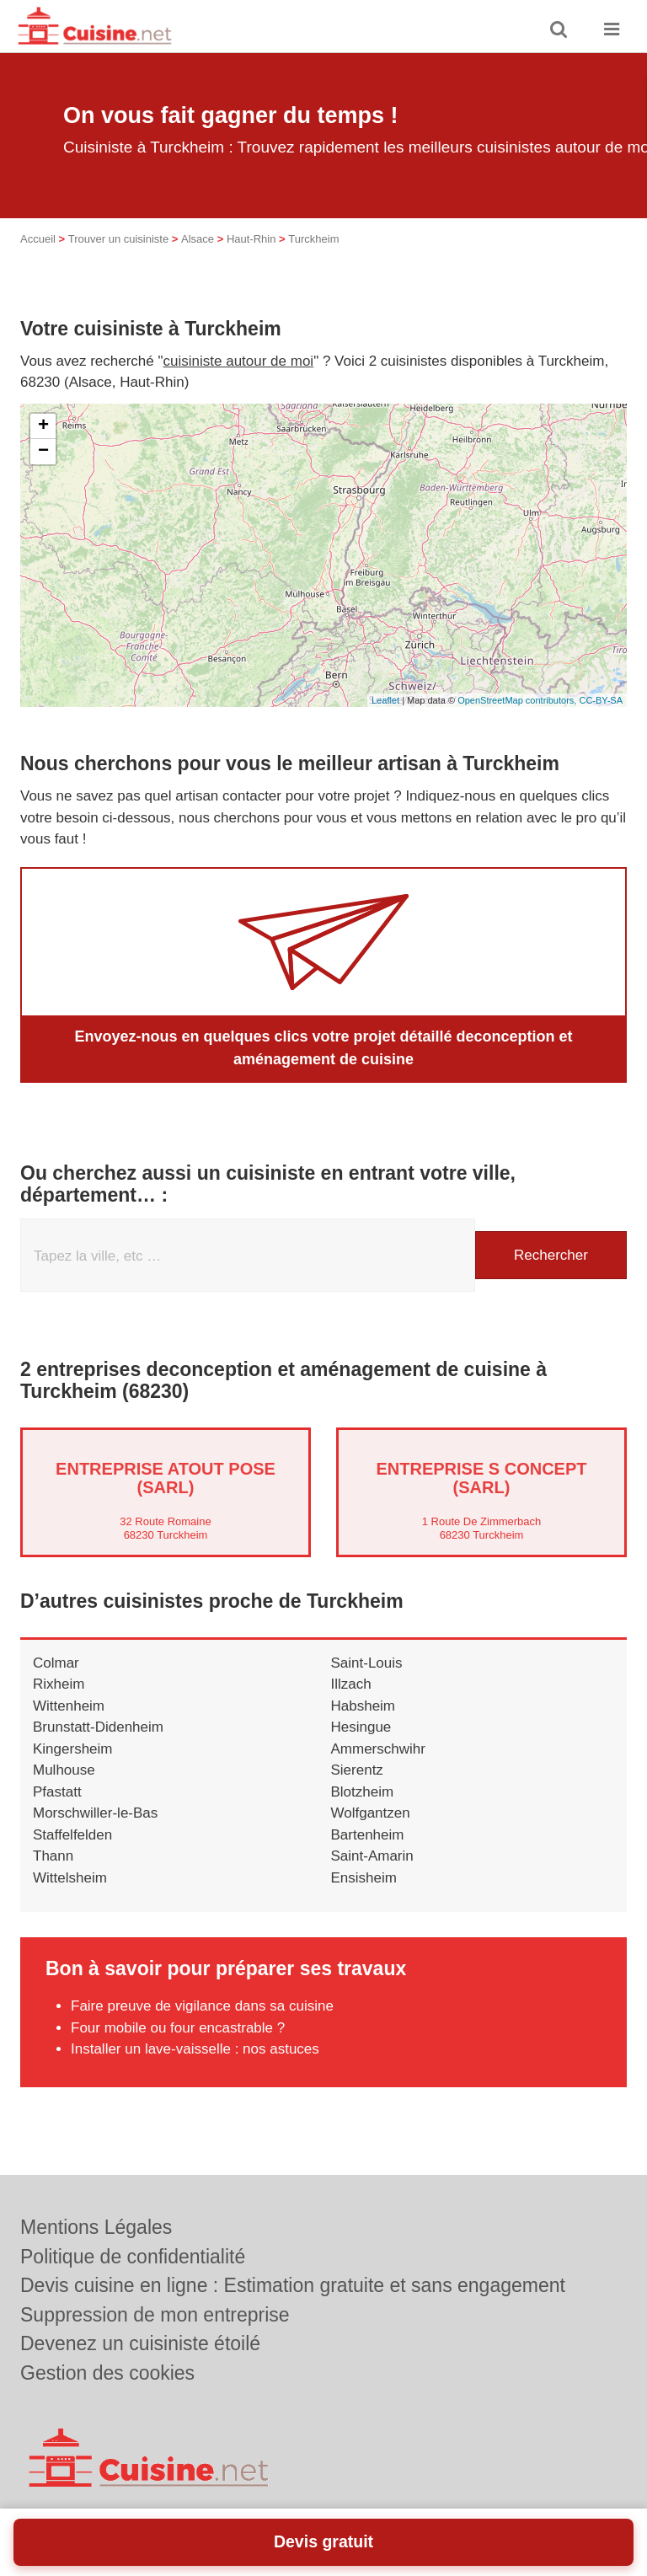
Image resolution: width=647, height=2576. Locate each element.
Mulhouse (64, 1770)
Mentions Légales (96, 2227)
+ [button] (43, 426)
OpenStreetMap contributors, (518, 700)
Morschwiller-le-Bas (95, 1813)
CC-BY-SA (601, 700)
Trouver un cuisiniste (118, 239)
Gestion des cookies (107, 2373)
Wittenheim (68, 1706)
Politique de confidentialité (132, 2257)
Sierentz (357, 1770)
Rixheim (58, 1684)
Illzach (351, 1684)
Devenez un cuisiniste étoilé (140, 2343)
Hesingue (361, 1727)
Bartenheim (367, 1835)
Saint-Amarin (372, 1856)
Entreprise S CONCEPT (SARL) (481, 1478)
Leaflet (385, 700)
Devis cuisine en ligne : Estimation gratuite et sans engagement (292, 2285)
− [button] (43, 451)
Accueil (38, 239)
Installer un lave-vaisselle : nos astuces (195, 2049)
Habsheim (363, 1706)
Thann (53, 1856)
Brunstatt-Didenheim (98, 1727)
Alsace (197, 239)
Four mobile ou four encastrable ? (178, 2028)
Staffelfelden (72, 1835)
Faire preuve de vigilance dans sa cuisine (202, 2006)
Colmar (56, 1663)
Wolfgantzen (370, 1813)
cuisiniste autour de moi (238, 361)
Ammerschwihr (378, 1749)
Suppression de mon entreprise (155, 2315)
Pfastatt (57, 1792)
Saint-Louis (367, 1663)
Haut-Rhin (251, 239)
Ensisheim (364, 1878)
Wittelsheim (70, 1878)
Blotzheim (362, 1792)
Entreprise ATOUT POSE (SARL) (165, 1478)
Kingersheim (73, 1749)
